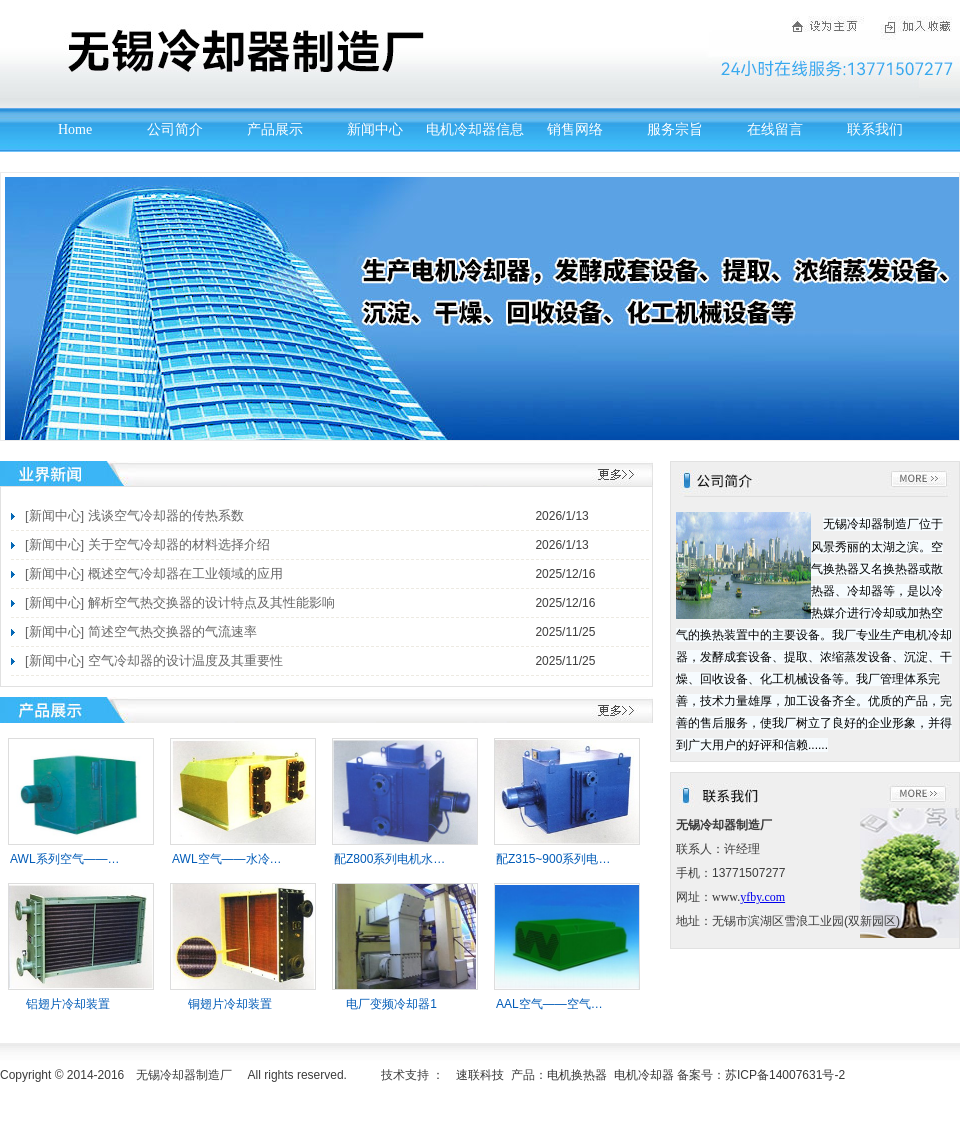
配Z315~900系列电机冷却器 (571, 859)
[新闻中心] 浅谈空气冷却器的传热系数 (134, 515)
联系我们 (875, 129)
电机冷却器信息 (475, 129)
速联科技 (480, 1075)
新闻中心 (375, 129)
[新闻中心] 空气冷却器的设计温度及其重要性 (154, 660)
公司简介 (175, 129)
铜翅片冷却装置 (230, 1004)
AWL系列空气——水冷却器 (83, 859)
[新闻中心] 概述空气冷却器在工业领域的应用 (154, 573)
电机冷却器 (644, 1075)
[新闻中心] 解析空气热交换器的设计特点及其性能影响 (180, 602)
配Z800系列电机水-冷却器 (403, 859)
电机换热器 (577, 1075)
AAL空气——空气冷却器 (561, 1004)
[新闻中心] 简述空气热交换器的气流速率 (141, 631)
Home (75, 129)
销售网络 (575, 129)
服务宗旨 (675, 129)
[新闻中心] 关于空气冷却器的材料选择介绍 (147, 544)
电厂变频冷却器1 (391, 1004)
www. (726, 897)
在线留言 (775, 129)
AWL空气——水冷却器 (233, 859)
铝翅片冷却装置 (68, 1004)
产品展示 (275, 129)
